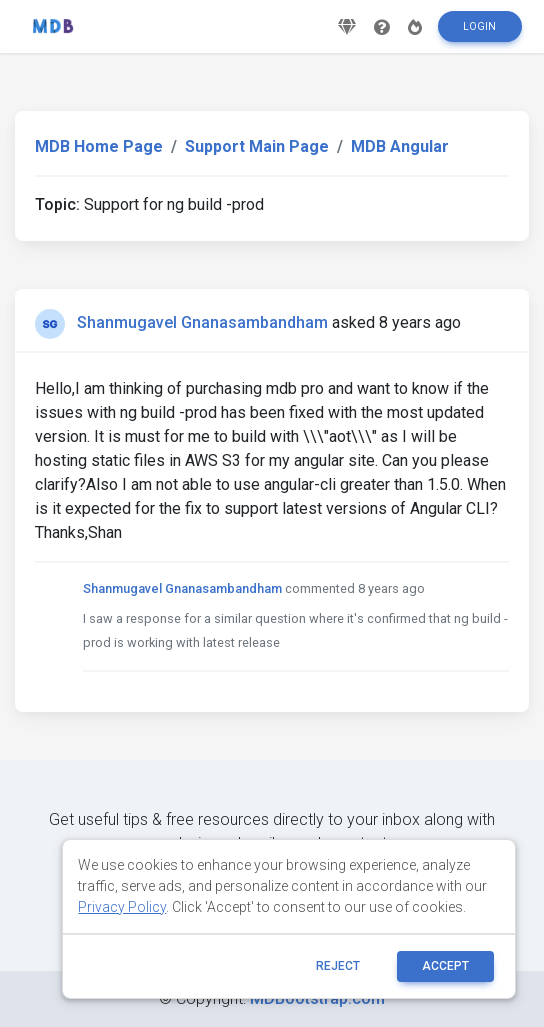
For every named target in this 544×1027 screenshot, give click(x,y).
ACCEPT (445, 966)
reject (338, 966)
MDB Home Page (99, 146)
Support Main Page (257, 146)
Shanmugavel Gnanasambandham (202, 322)
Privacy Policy (122, 907)
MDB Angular (400, 146)
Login (479, 26)
